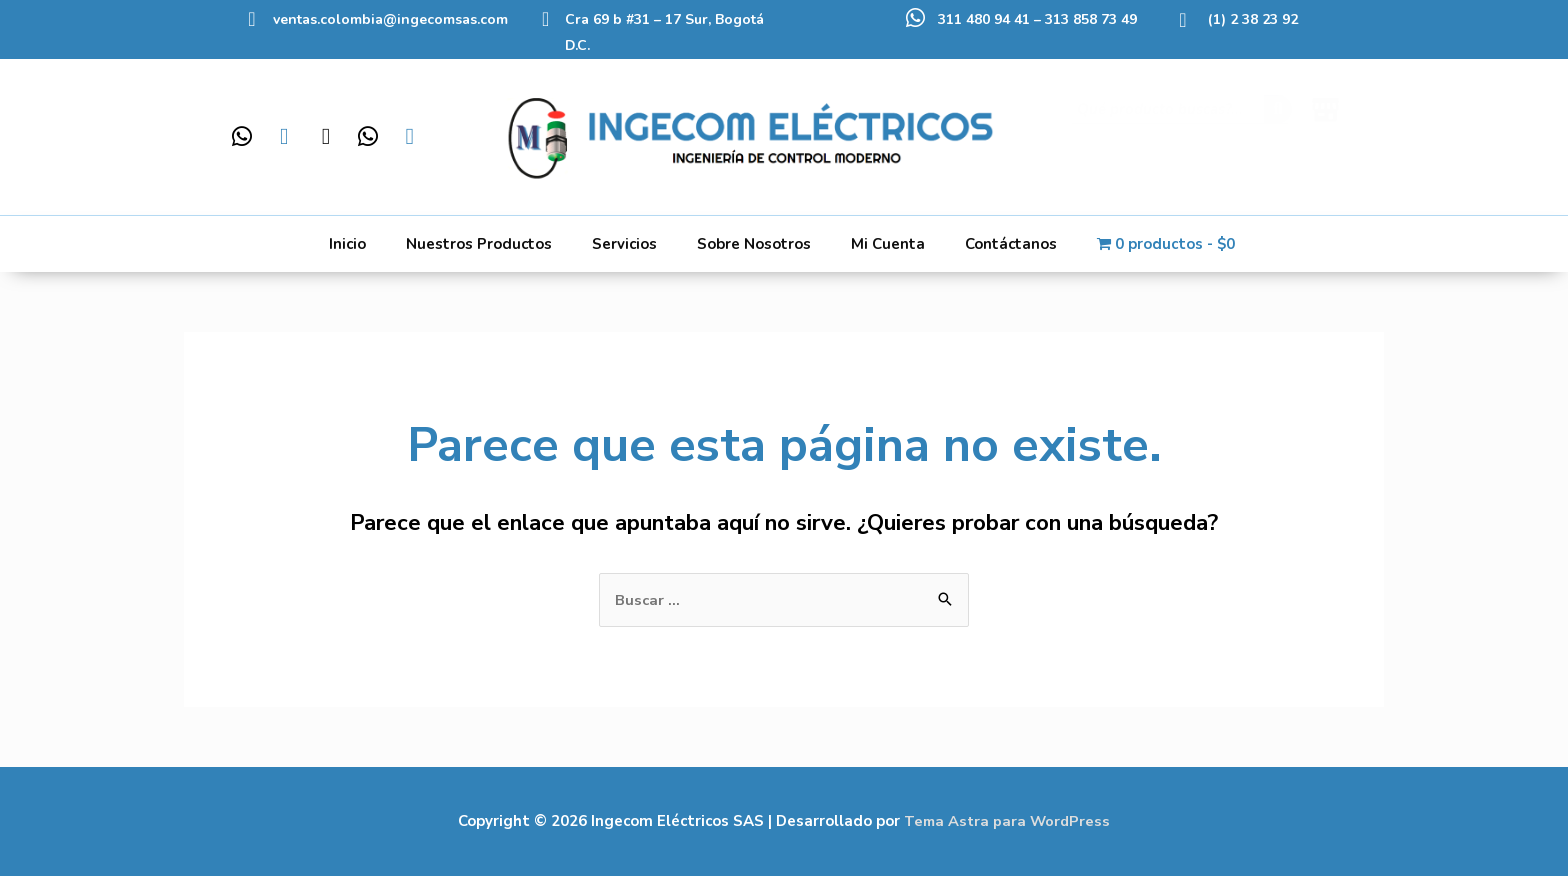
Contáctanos (1011, 244)
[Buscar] (1278, 127)
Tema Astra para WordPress (1007, 821)
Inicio (347, 244)
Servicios (624, 244)
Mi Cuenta (888, 244)
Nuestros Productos (479, 244)
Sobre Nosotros (754, 244)
